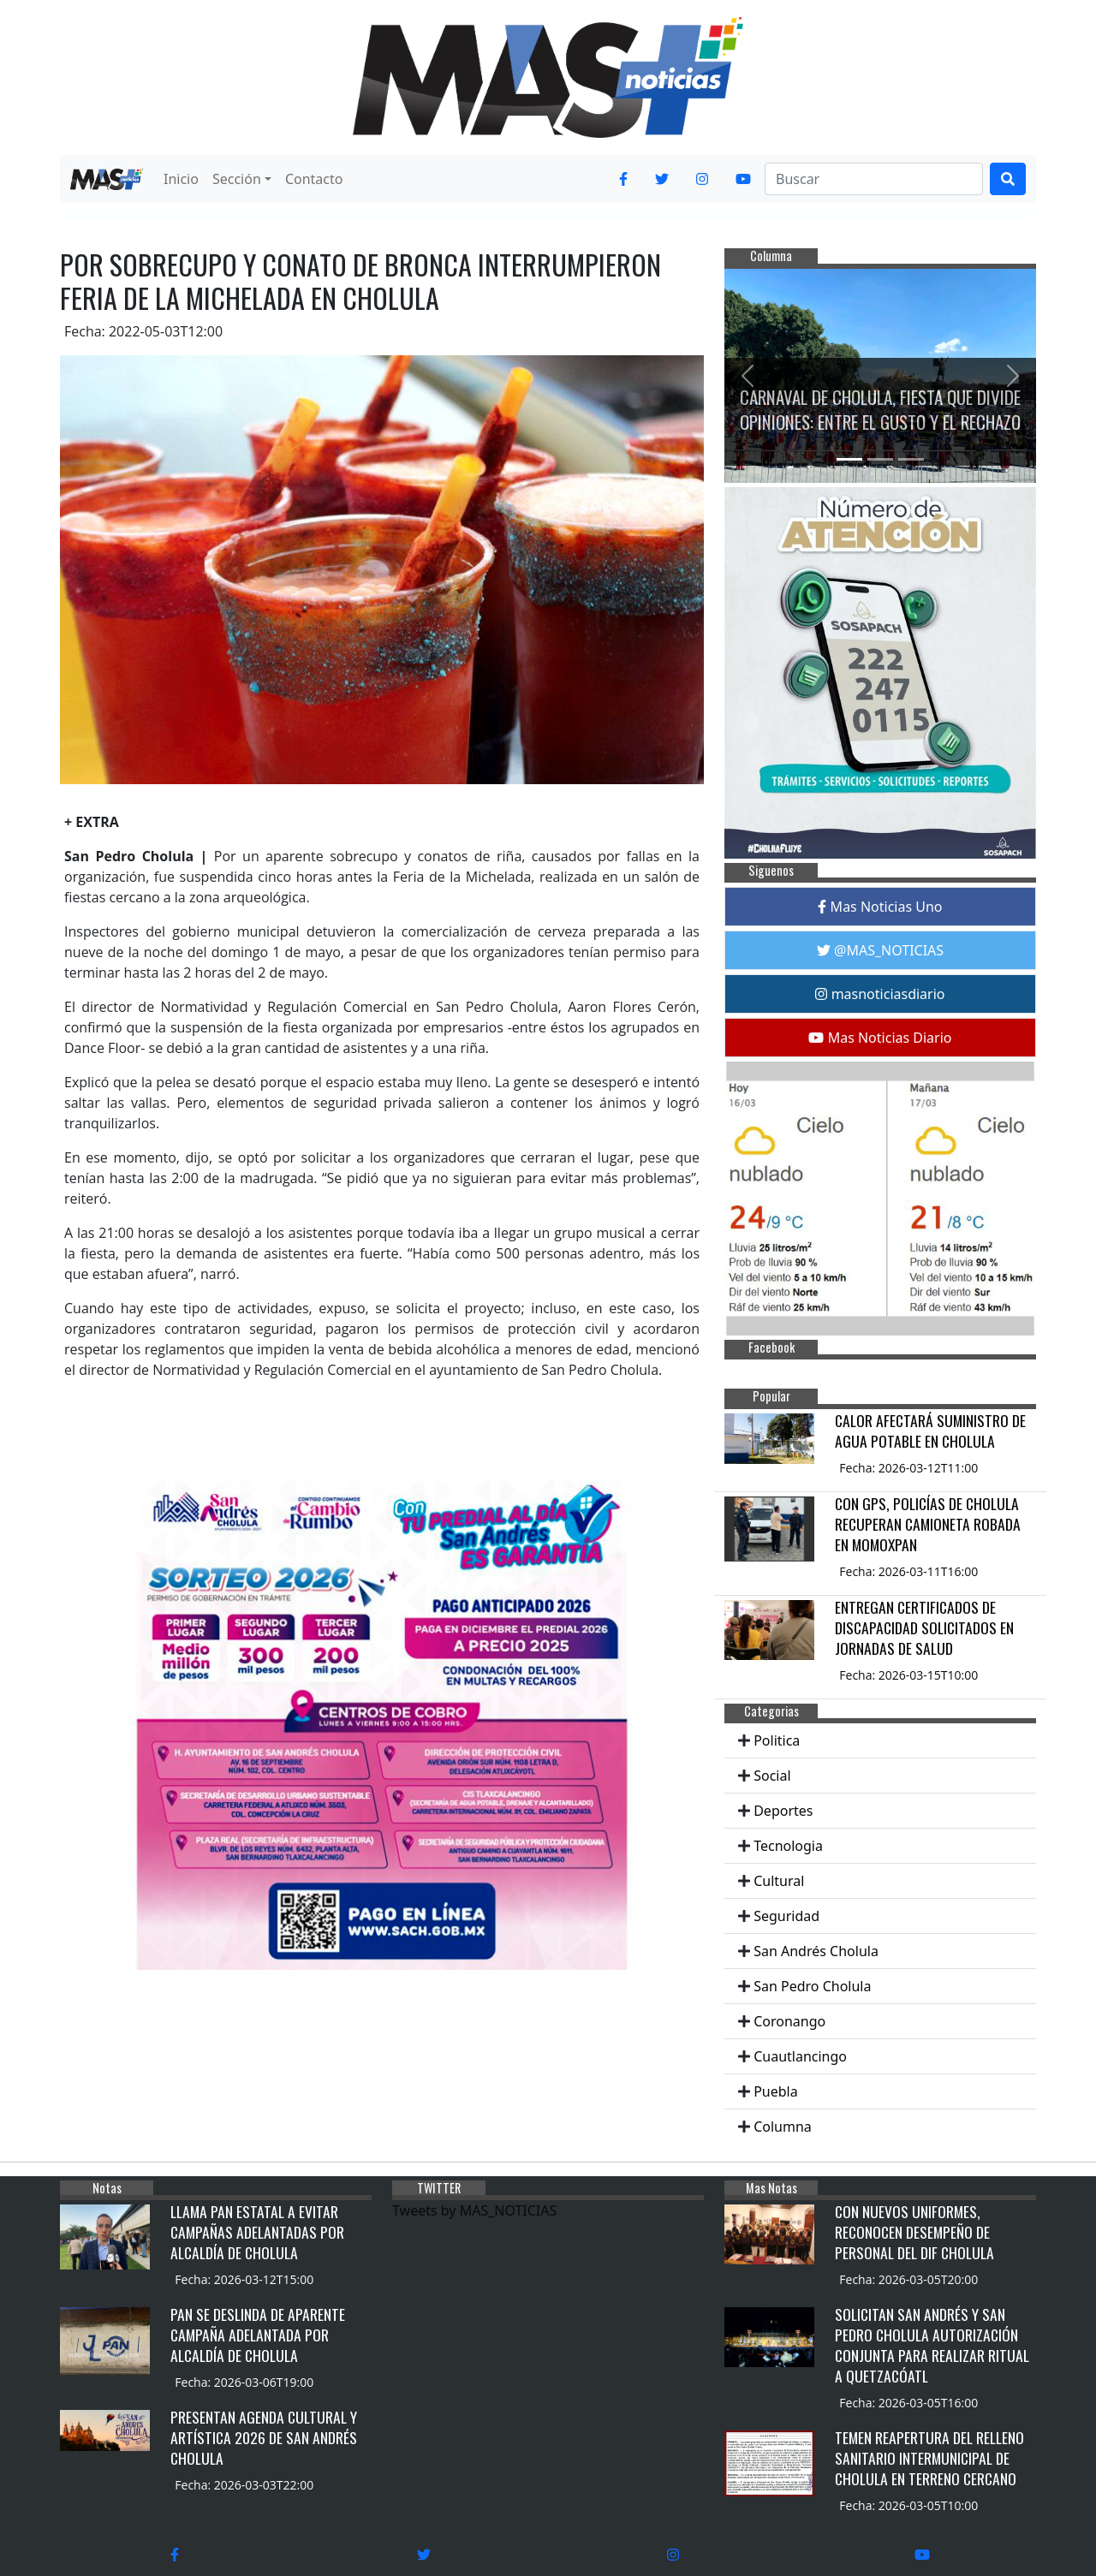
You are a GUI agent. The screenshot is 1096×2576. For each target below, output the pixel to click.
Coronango (789, 2021)
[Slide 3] (911, 459)
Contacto (314, 179)
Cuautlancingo (800, 2056)
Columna (783, 2126)
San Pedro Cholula (812, 1986)
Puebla (776, 2091)
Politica (777, 1740)
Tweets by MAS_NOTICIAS (474, 2210)
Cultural (779, 1880)
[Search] (874, 179)
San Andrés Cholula (816, 1951)
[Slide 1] (849, 459)
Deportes (783, 1810)
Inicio (181, 179)
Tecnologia (788, 1845)
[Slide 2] (880, 459)
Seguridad (786, 1916)
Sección (236, 179)
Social (772, 1775)
